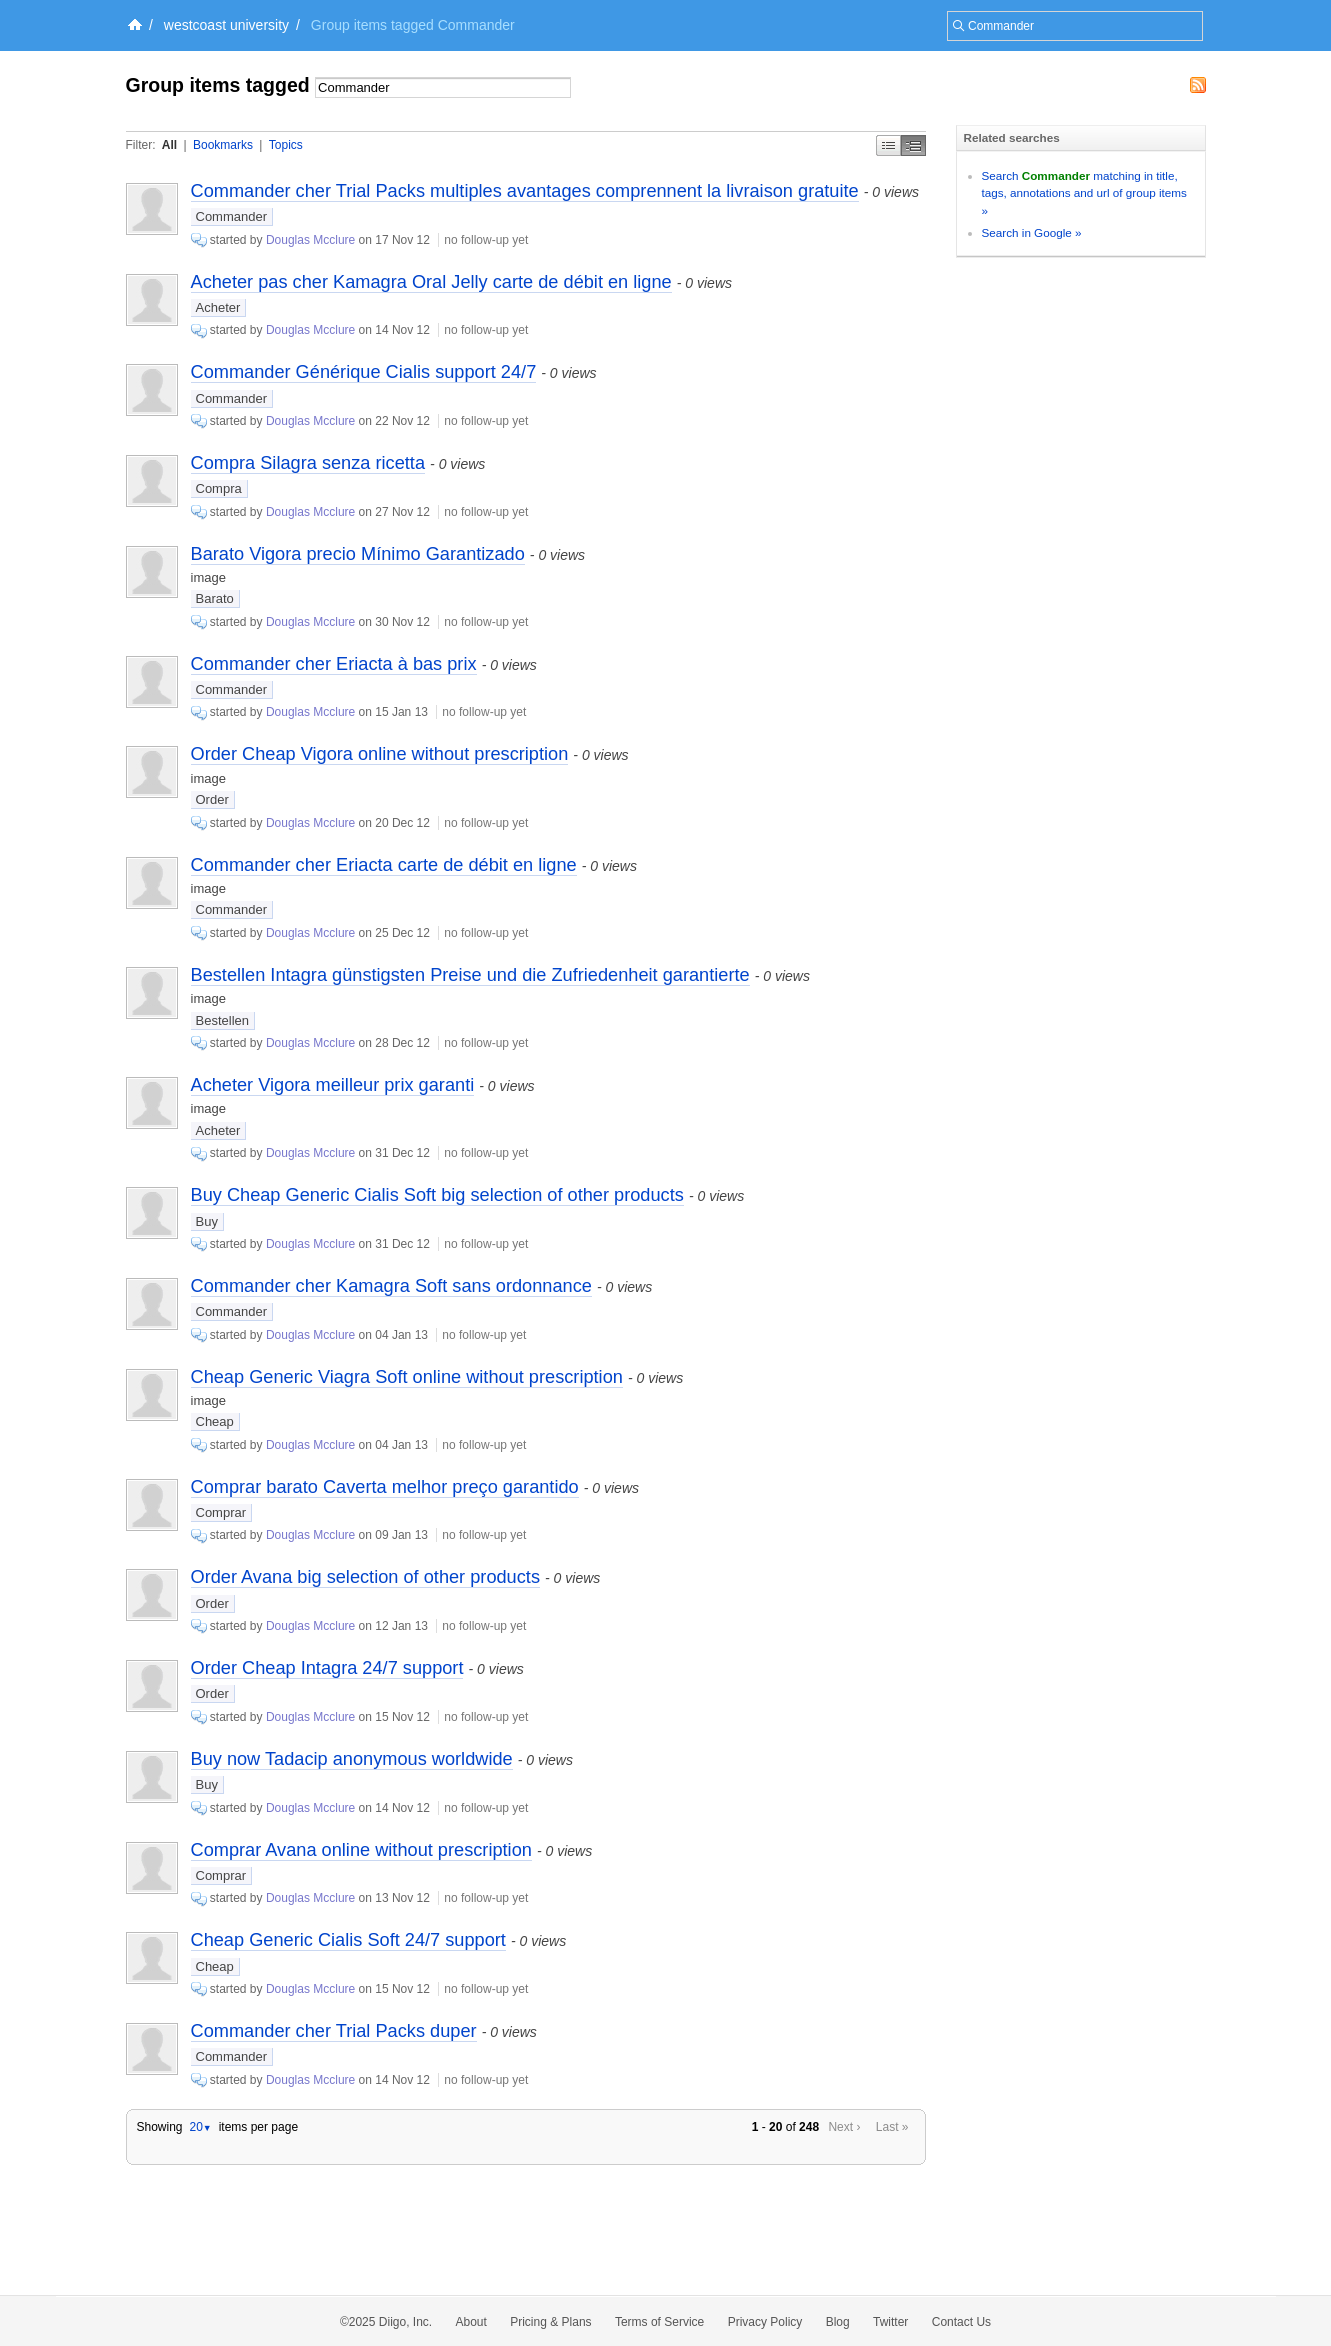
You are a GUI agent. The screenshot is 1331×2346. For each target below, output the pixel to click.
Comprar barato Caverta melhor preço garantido (385, 1487)
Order (212, 799)
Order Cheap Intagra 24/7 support (327, 1668)
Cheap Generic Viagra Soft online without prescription (407, 1377)
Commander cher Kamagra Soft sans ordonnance (391, 1286)
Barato (215, 598)
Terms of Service (659, 2322)
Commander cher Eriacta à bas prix (334, 664)
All (169, 145)
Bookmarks (223, 145)
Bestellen (222, 1020)
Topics (286, 145)
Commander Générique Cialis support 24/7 (364, 372)
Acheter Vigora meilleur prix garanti (333, 1085)
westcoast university (226, 25)
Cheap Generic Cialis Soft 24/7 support (348, 1940)
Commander (232, 216)
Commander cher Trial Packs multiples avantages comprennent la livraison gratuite (525, 191)
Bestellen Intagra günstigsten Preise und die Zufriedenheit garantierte (470, 975)
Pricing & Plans (550, 2322)
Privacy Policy (765, 2322)
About (471, 2322)
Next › (844, 2127)
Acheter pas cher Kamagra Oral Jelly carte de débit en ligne (431, 282)
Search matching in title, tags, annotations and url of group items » (1084, 193)
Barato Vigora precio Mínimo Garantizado (358, 554)
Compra (219, 488)
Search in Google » (1032, 232)
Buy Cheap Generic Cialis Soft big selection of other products (437, 1195)
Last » (892, 2127)
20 (200, 2127)
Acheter (218, 307)
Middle (913, 145)
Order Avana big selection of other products (365, 1577)
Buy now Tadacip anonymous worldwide (352, 1759)
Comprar (221, 1512)
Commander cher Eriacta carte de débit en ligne (384, 865)
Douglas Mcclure (310, 240)
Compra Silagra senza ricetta (308, 463)
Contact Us (961, 2322)
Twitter (890, 2322)
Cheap (215, 1421)
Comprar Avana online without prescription (361, 1850)
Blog (838, 2322)
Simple (888, 145)
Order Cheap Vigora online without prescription (380, 754)
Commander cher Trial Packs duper (334, 2031)
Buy (207, 1221)
